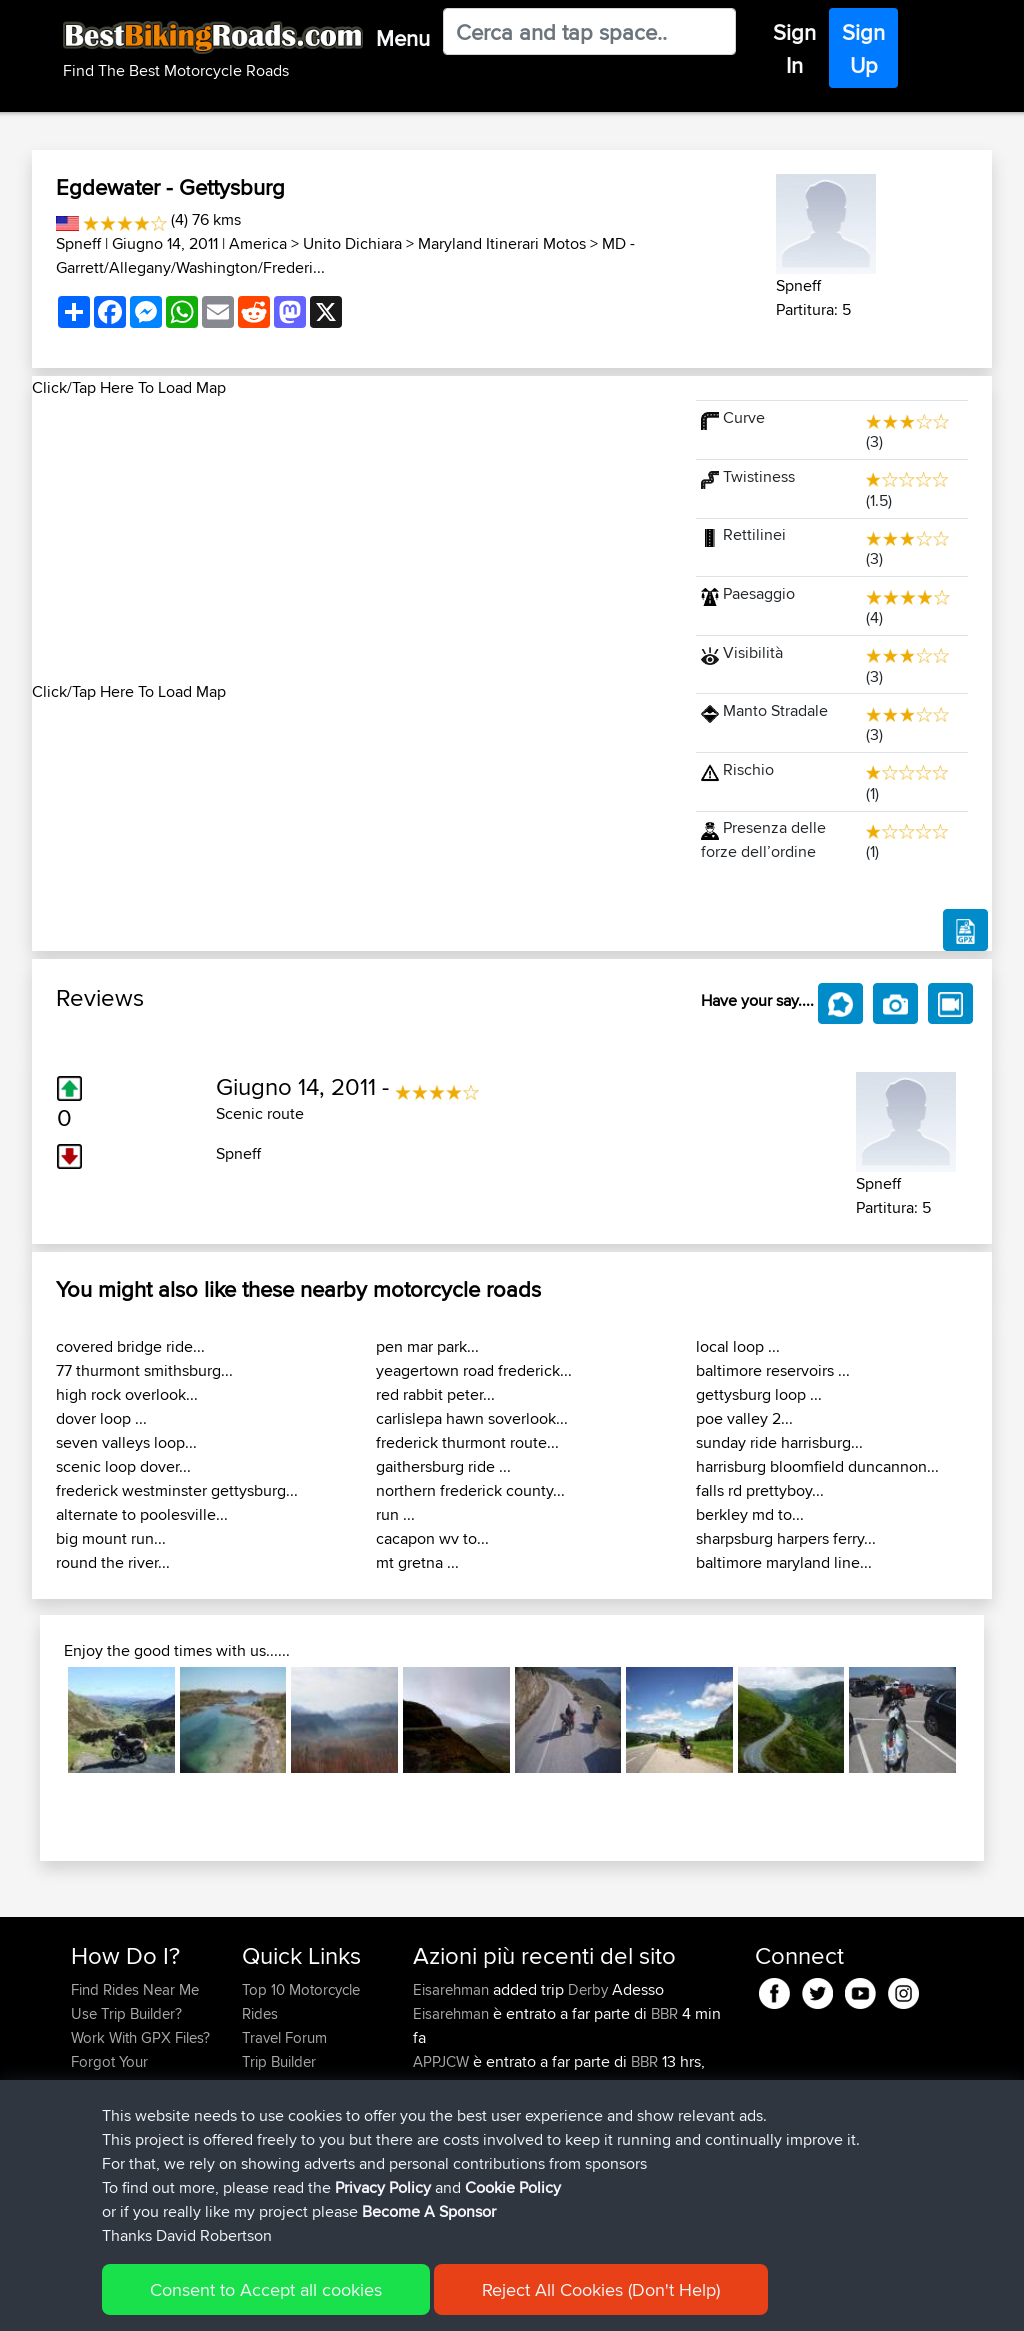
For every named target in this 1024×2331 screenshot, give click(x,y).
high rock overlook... (127, 1394)
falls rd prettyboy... (760, 1490)
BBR (664, 2013)
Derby (588, 1989)
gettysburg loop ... (759, 1394)
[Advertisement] (352, 540)
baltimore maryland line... (784, 1562)
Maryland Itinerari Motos (502, 243)
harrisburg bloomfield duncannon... (817, 1466)
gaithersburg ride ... (443, 1466)
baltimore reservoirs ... (773, 1370)
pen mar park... (427, 1346)
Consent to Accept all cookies (266, 2291)
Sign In (794, 48)
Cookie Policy (513, 2189)
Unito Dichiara (352, 243)
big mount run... (111, 1538)
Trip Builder (279, 2061)
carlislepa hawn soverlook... (472, 1418)
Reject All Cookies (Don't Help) (601, 2291)
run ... (395, 1514)
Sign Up (863, 48)
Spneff (78, 243)
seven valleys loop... (126, 1442)
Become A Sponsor (429, 2213)
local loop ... (738, 1346)
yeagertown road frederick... (474, 1370)
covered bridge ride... (130, 1346)
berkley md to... (750, 1514)
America (258, 243)
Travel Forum (284, 2037)
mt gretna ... (417, 1562)
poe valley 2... (744, 1418)
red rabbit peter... (435, 1394)
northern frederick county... (470, 1490)
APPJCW (443, 2061)
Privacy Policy (383, 2189)
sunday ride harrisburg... (779, 1442)
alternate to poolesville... (142, 1514)
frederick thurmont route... (467, 1442)
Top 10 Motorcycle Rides (301, 2001)
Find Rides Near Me (135, 1989)
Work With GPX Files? (140, 2037)
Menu (403, 38)
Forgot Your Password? (109, 2073)
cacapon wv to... (432, 1538)
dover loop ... (101, 1418)
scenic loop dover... (123, 1466)
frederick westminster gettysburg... (177, 1490)
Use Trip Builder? (126, 2013)
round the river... (113, 1562)
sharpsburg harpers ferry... (786, 1538)
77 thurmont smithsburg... (144, 1370)
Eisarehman (453, 1989)
